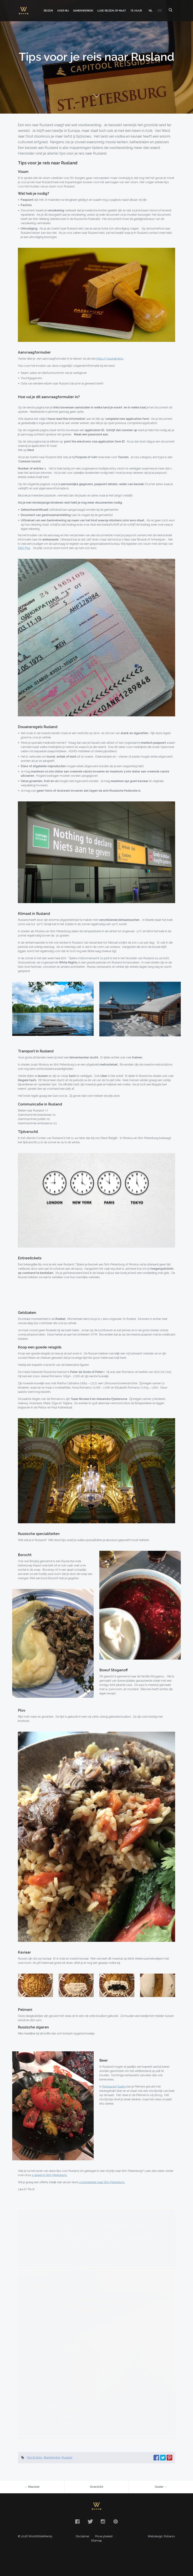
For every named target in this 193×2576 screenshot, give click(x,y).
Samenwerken (83, 10)
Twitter (90, 2427)
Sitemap (96, 2446)
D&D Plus (24, 548)
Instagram (103, 2427)
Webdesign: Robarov (161, 2442)
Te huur (136, 10)
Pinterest (115, 2427)
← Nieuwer (32, 2392)
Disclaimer (82, 2442)
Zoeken (170, 10)
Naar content (96, 95)
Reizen (48, 10)
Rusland (67, 2363)
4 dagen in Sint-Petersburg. (49, 2159)
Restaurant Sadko (114, 2098)
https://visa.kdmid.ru (109, 358)
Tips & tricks (34, 2363)
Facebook (77, 2427)
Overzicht (96, 2392)
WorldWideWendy (23, 8)
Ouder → (161, 2392)
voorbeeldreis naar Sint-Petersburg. (102, 2166)
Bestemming (52, 2363)
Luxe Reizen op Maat (111, 10)
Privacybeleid (103, 2442)
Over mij (63, 10)
